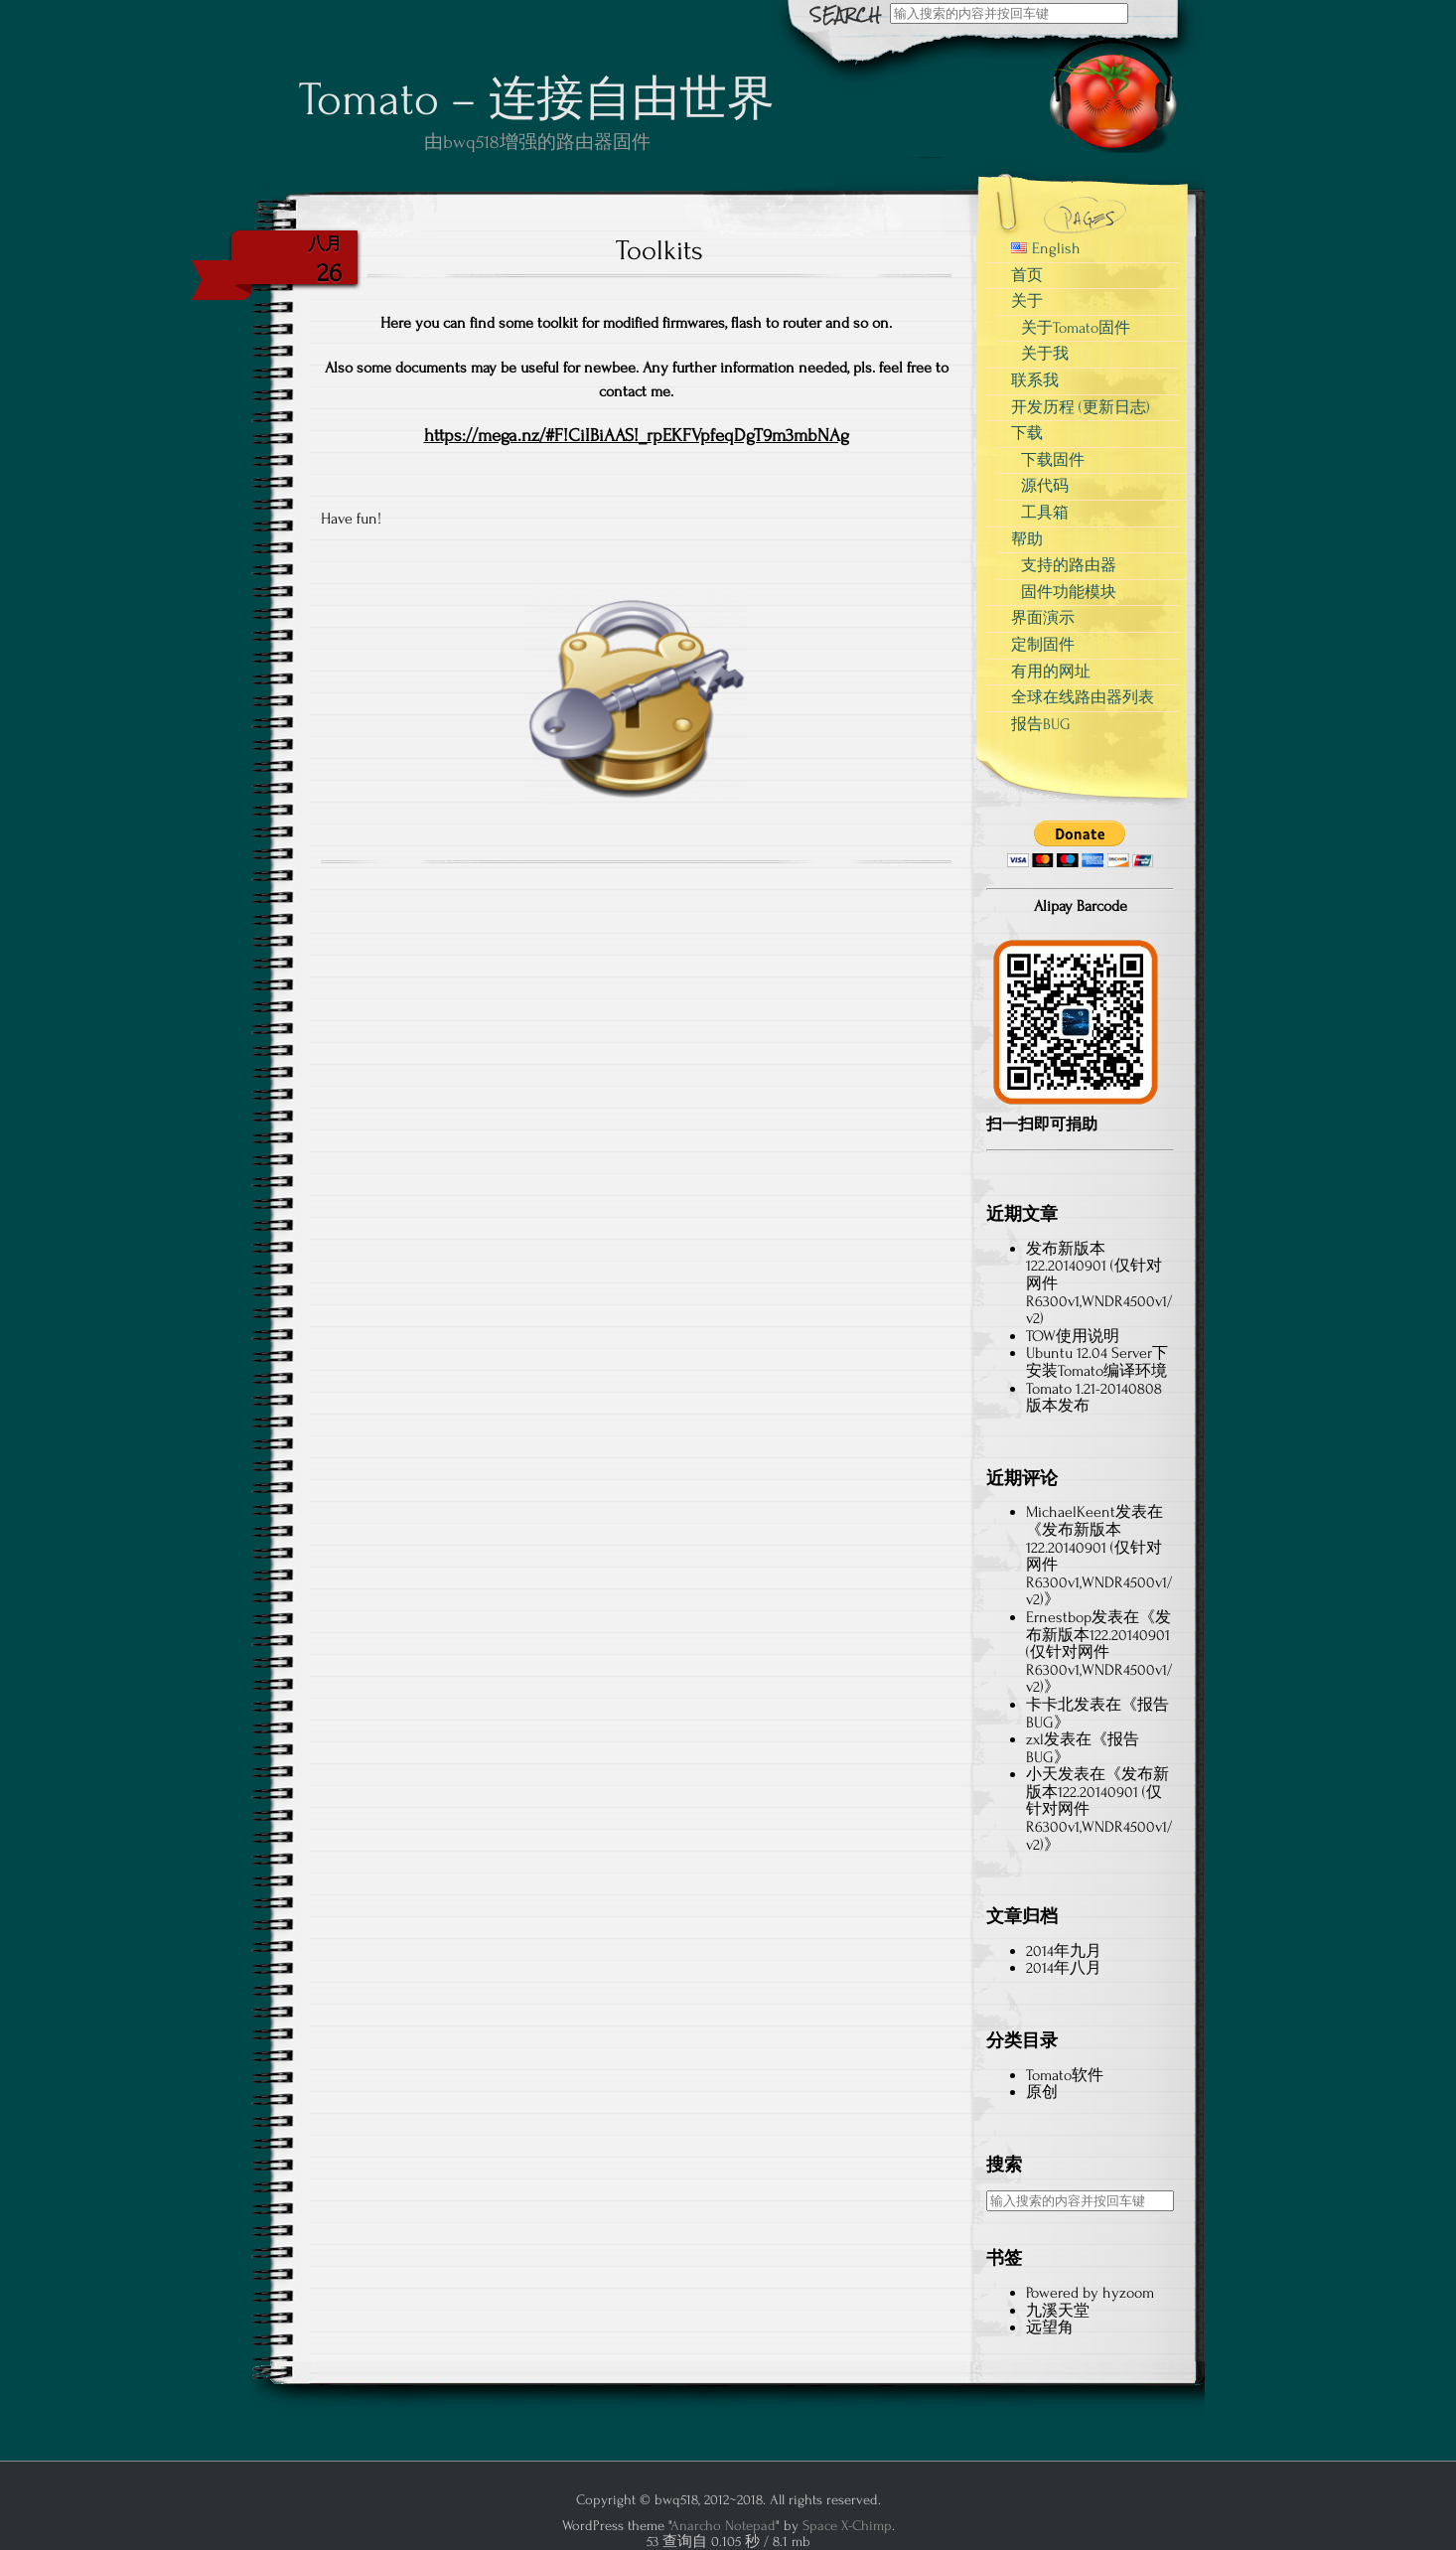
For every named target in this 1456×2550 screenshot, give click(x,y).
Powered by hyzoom (1090, 2293)
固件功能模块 (1068, 592)
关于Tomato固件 (1075, 328)
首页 (1027, 275)
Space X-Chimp (847, 2525)
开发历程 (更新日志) (1080, 407)
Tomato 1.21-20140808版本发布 (1094, 1398)
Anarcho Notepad (723, 2525)
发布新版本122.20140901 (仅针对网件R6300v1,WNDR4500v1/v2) (1099, 1652)
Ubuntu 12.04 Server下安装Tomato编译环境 (1097, 1362)
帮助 (1027, 539)
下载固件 (1053, 460)
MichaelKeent (1070, 1512)
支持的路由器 (1068, 565)
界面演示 (1043, 618)
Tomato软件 (1064, 2075)
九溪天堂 (1058, 2311)
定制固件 (1043, 645)
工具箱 (1045, 513)
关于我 (1045, 354)
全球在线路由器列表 (1082, 697)
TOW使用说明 (1072, 1336)
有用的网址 (1051, 671)
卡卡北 (1050, 1705)
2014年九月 (1063, 1951)
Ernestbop (1059, 1617)
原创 (1042, 2092)
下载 (1027, 433)
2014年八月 (1063, 1968)
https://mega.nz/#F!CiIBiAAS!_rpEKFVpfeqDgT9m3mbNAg (636, 435)
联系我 (1035, 380)
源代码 (1045, 486)
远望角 (1050, 2327)
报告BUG (1041, 724)
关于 (1027, 301)
